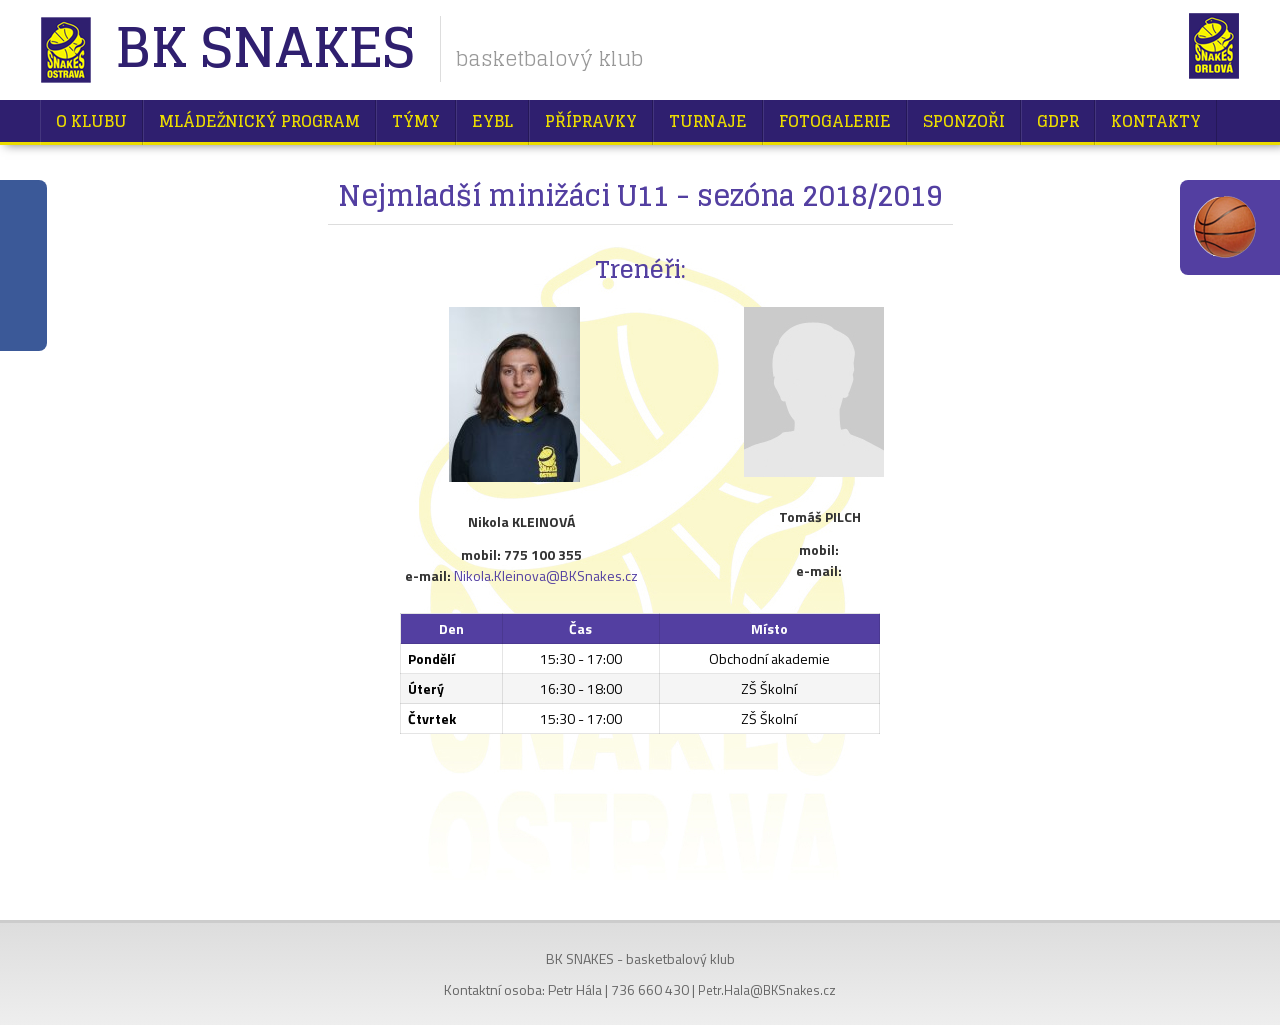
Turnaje (708, 121)
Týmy (416, 121)
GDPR (1058, 121)
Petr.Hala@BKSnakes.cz (767, 990)
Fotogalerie (835, 121)
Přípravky (591, 121)
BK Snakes (264, 49)
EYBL (492, 121)
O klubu (91, 121)
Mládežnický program (259, 121)
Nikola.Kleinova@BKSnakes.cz (546, 575)
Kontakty (1156, 121)
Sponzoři (964, 121)
